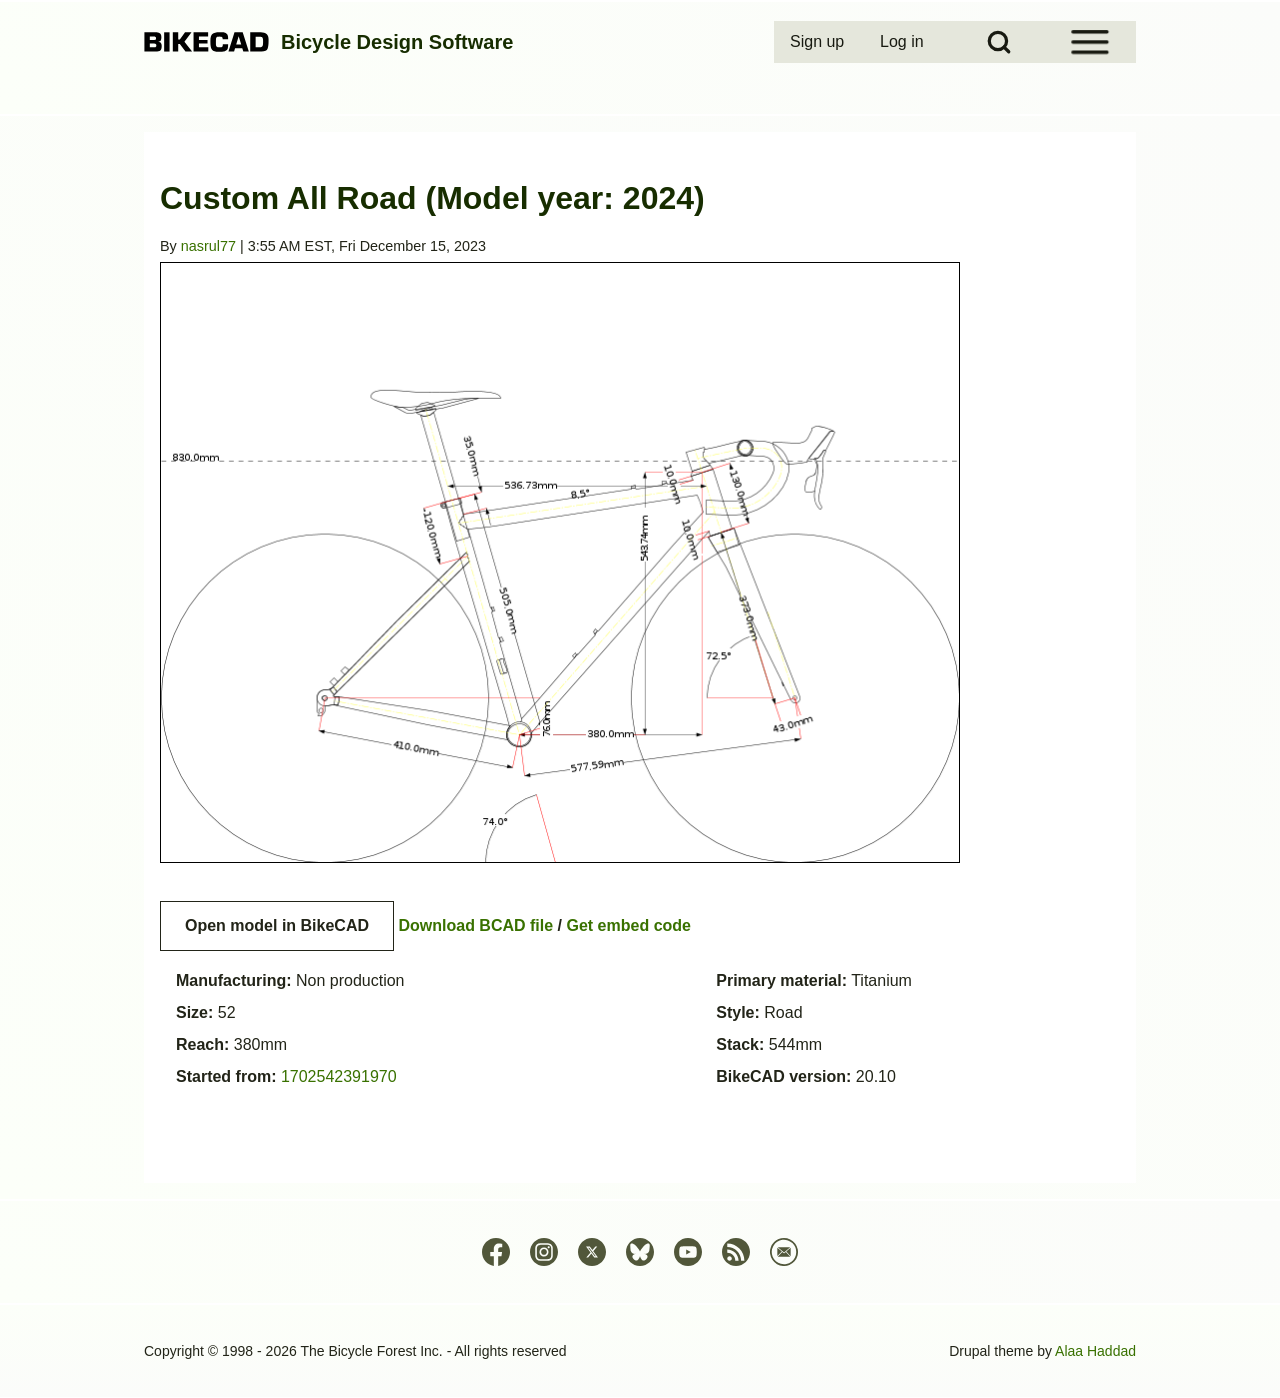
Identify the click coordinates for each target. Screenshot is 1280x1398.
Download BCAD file (475, 925)
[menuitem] (819, 42)
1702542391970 (339, 1076)
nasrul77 (208, 246)
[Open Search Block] (999, 42)
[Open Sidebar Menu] (1090, 42)
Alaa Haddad (1095, 1351)
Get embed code (629, 925)
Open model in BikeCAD (277, 925)
